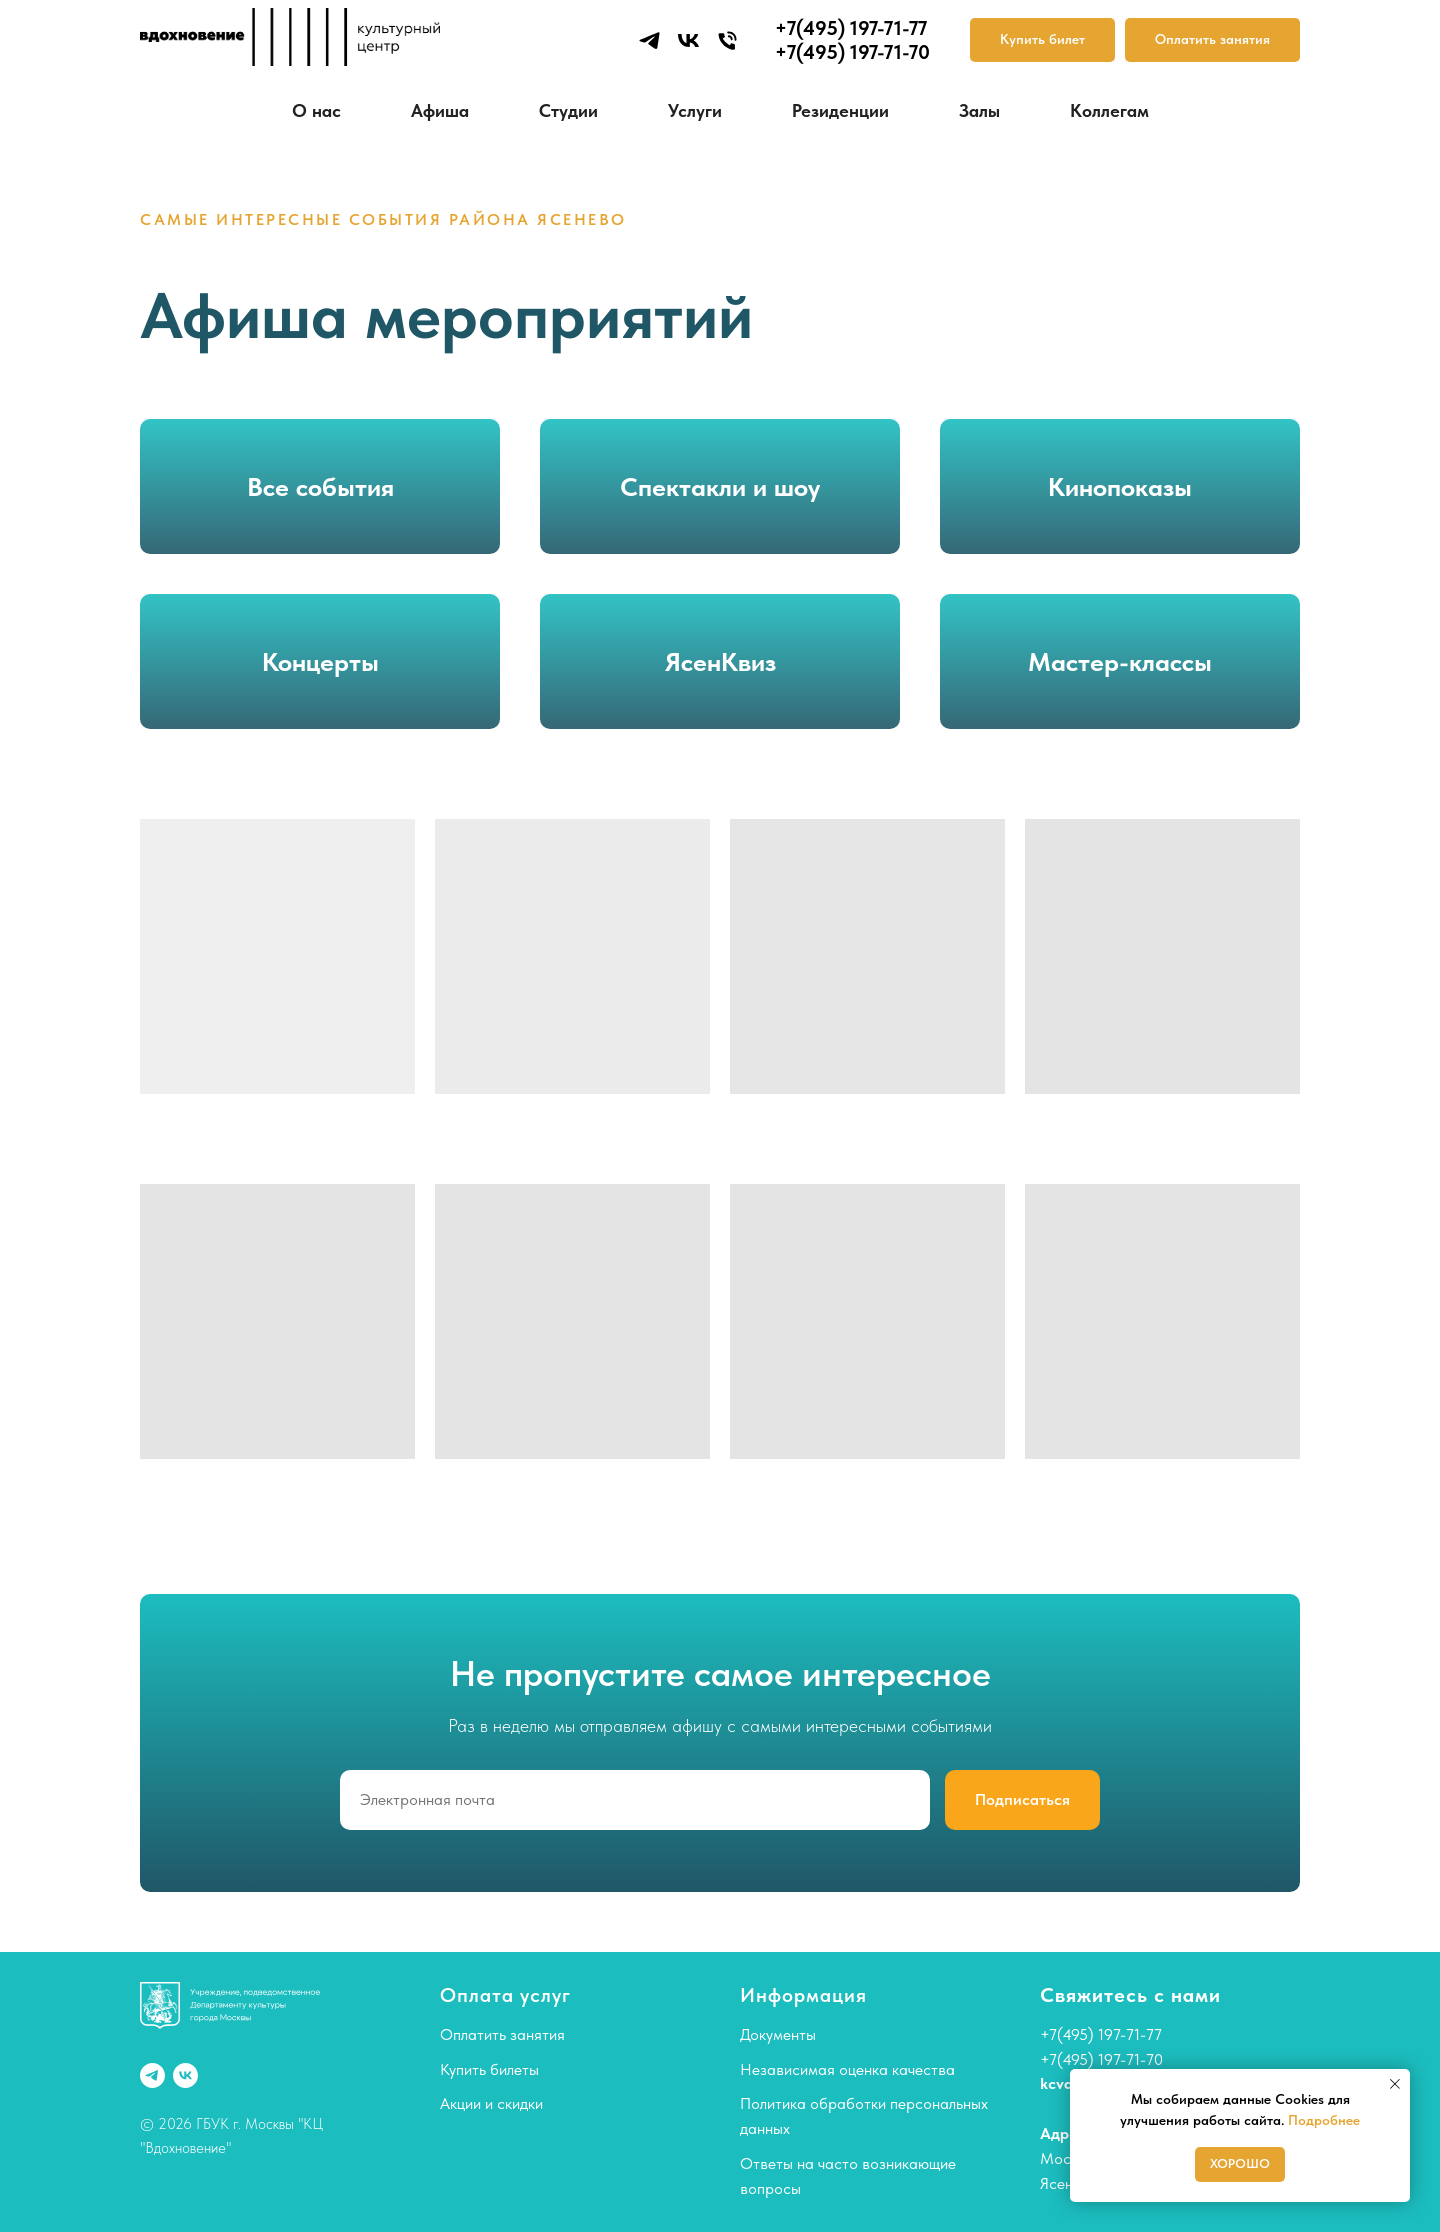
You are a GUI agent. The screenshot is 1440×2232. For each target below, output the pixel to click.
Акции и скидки (491, 2103)
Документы (778, 2034)
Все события (320, 486)
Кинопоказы (1120, 486)
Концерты (320, 661)
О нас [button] (316, 110)
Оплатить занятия (502, 2034)
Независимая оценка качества (847, 2069)
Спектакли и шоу (720, 486)
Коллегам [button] (1109, 110)
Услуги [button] (695, 110)
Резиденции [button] (840, 110)
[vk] (688, 40)
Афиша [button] (440, 110)
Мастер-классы (1120, 661)
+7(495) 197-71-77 (1101, 2034)
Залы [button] (979, 110)
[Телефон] (727, 40)
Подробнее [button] (1324, 2120)
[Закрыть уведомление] (1395, 2084)
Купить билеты (489, 2069)
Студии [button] (568, 110)
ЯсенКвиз (720, 661)
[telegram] (649, 40)
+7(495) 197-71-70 (1101, 2059)
